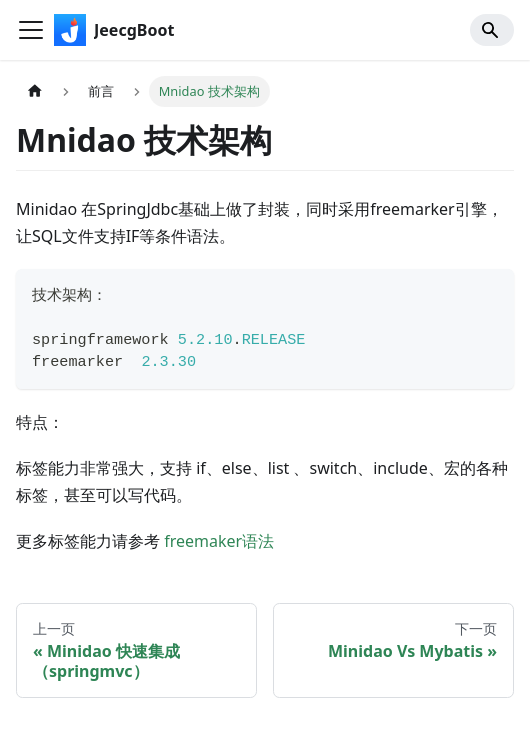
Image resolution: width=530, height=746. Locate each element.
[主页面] (35, 91)
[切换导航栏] (31, 30)
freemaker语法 (219, 541)
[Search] (492, 30)
